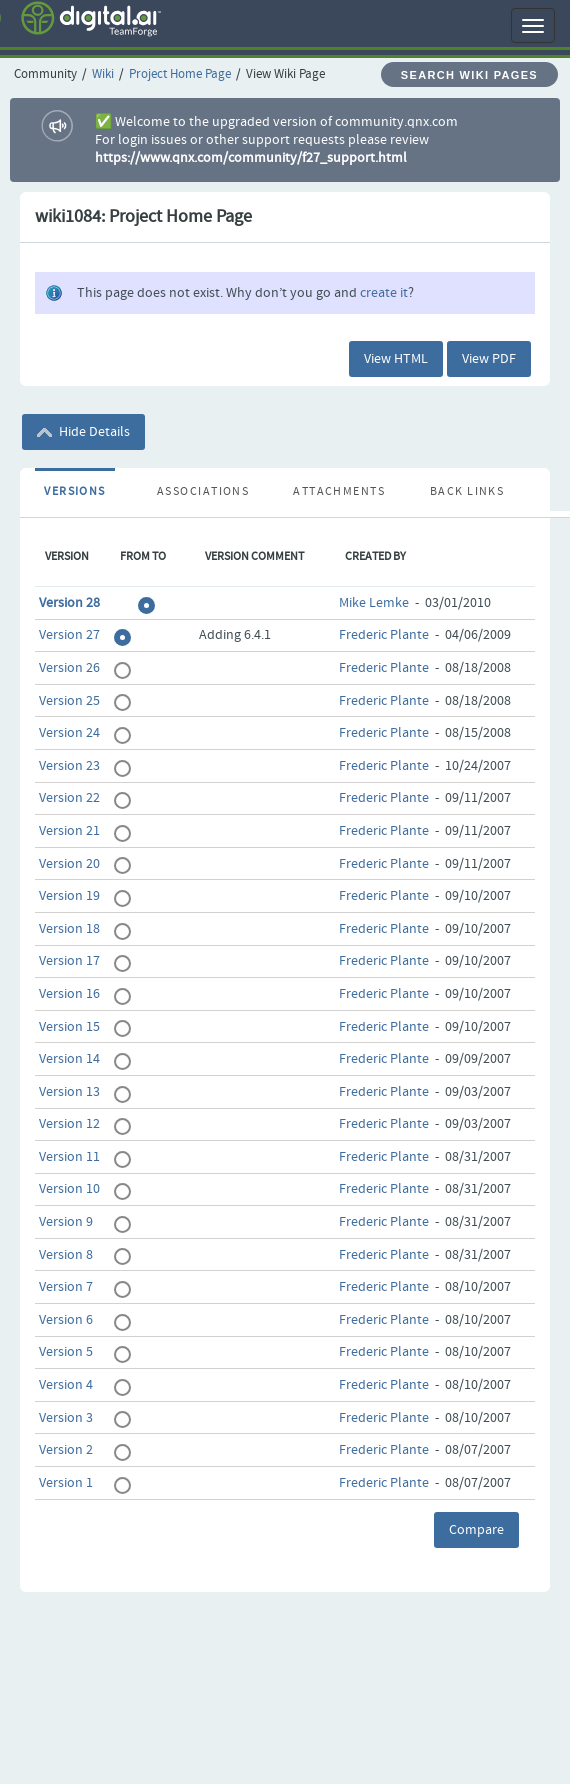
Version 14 (69, 1059)
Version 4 (66, 1385)
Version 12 (69, 1124)
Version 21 (69, 831)
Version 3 (66, 1418)
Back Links (467, 492)
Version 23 (69, 766)
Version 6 (66, 1320)
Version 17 (69, 961)
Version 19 (69, 896)
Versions (75, 492)
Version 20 (69, 864)
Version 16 (69, 994)
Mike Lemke (374, 603)
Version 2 (66, 1450)
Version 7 (66, 1287)
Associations (203, 492)
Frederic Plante (384, 635)
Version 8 (66, 1255)
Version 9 (66, 1222)
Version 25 (69, 701)
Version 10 (69, 1189)
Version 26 (69, 668)
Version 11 (69, 1157)
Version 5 (66, 1352)
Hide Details (83, 432)
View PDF (489, 359)
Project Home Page (180, 74)
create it (384, 293)
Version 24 (69, 733)
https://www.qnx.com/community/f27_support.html (251, 158)
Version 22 (69, 798)
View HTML (396, 359)
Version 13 (69, 1092)
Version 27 (69, 635)
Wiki (103, 74)
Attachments (339, 492)
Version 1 (66, 1483)
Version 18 (69, 929)
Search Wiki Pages (469, 75)
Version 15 (69, 1027)
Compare (476, 1530)
